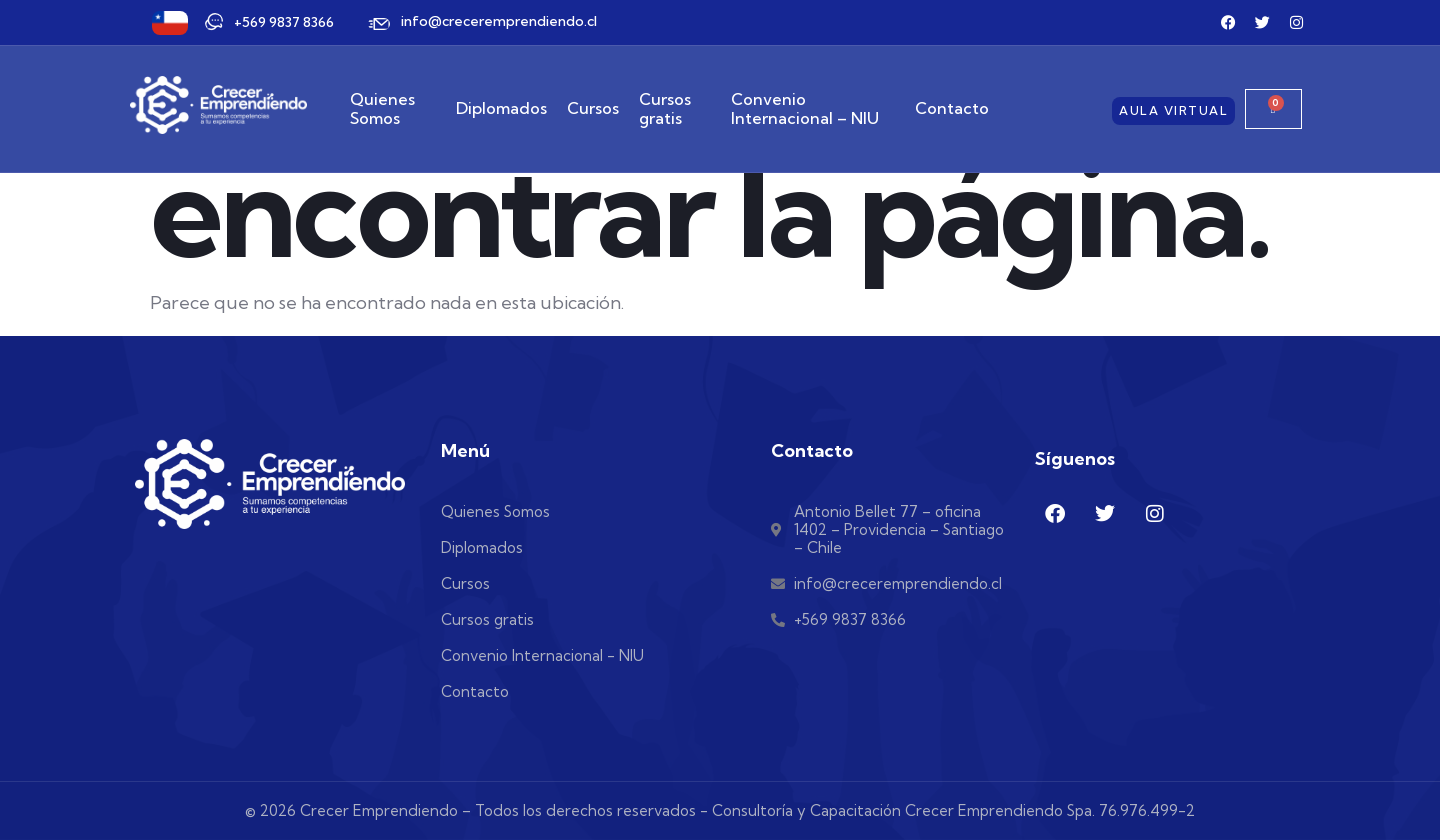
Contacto (952, 109)
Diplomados (501, 109)
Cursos (593, 109)
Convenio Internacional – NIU (805, 109)
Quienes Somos (382, 109)
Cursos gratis (665, 109)
